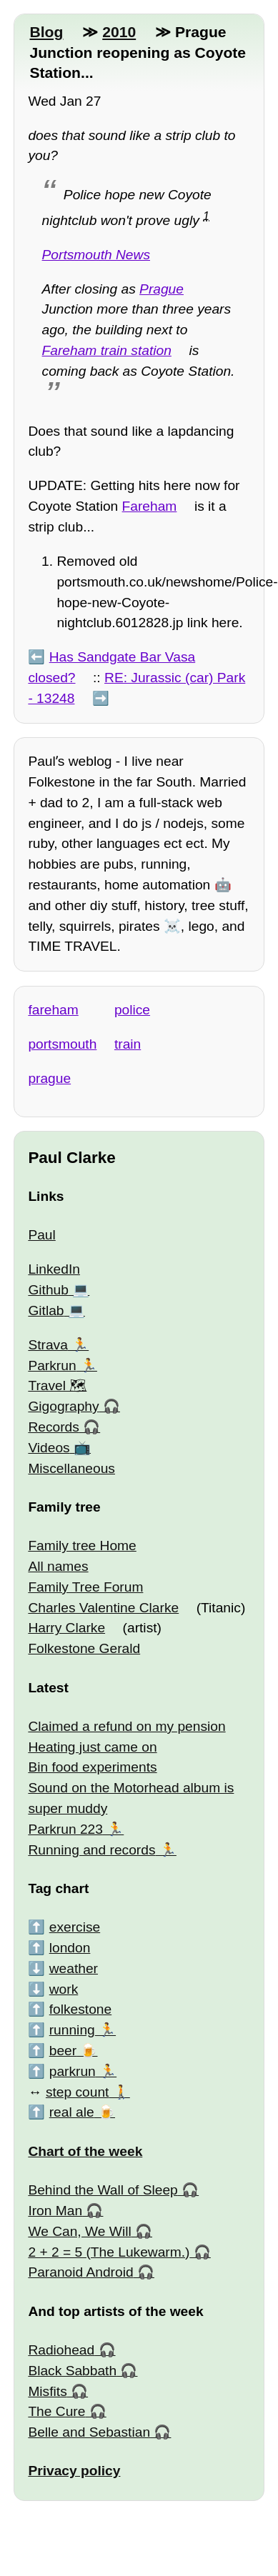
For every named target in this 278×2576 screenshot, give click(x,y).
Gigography (63, 1406)
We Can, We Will (79, 2231)
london (70, 1947)
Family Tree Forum (85, 1586)
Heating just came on (92, 1746)
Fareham (149, 506)
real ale (71, 2112)
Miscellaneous (71, 1468)
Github (48, 1289)
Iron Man (55, 2210)
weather (73, 1968)
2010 (119, 32)
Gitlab (46, 1310)
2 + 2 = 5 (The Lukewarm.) (108, 2252)
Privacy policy (74, 2470)
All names (58, 1566)
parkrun (72, 2071)
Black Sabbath (72, 2370)
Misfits (47, 2391)
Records (53, 1426)
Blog (46, 32)
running (72, 2029)
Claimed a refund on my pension (126, 1726)
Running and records (91, 1849)
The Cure (56, 2411)
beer (62, 2050)
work (64, 1989)
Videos (48, 1447)
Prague (161, 288)
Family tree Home (82, 1545)
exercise (74, 1927)
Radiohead (61, 2349)
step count (77, 2092)
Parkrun (52, 1365)
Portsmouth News (96, 254)
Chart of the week (85, 2151)
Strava (47, 1344)
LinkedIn (54, 1269)
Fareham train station (107, 350)
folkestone (80, 2009)
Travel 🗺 (57, 1385)
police (132, 1009)
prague (49, 1078)
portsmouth (62, 1044)
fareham (53, 1009)
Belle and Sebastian (89, 2432)
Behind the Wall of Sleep (102, 2189)
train (127, 1044)
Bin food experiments (92, 1766)
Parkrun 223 (65, 1829)
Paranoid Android (80, 2272)
